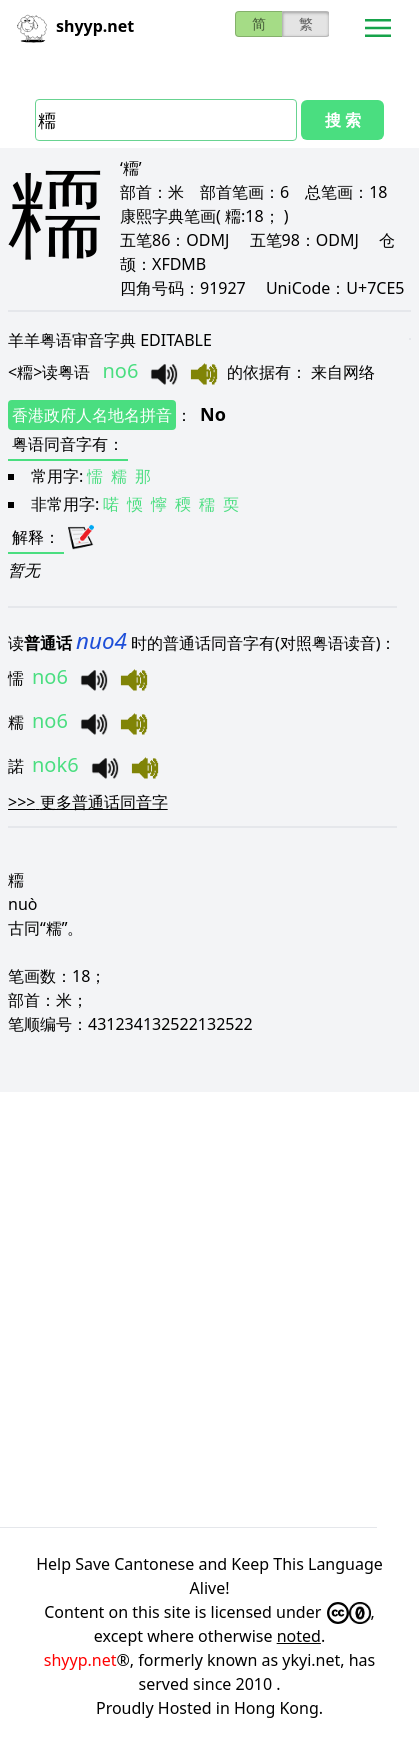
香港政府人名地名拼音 (92, 415)
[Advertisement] (209, 1309)
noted (299, 1636)
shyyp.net (80, 1660)
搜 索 (343, 120)
